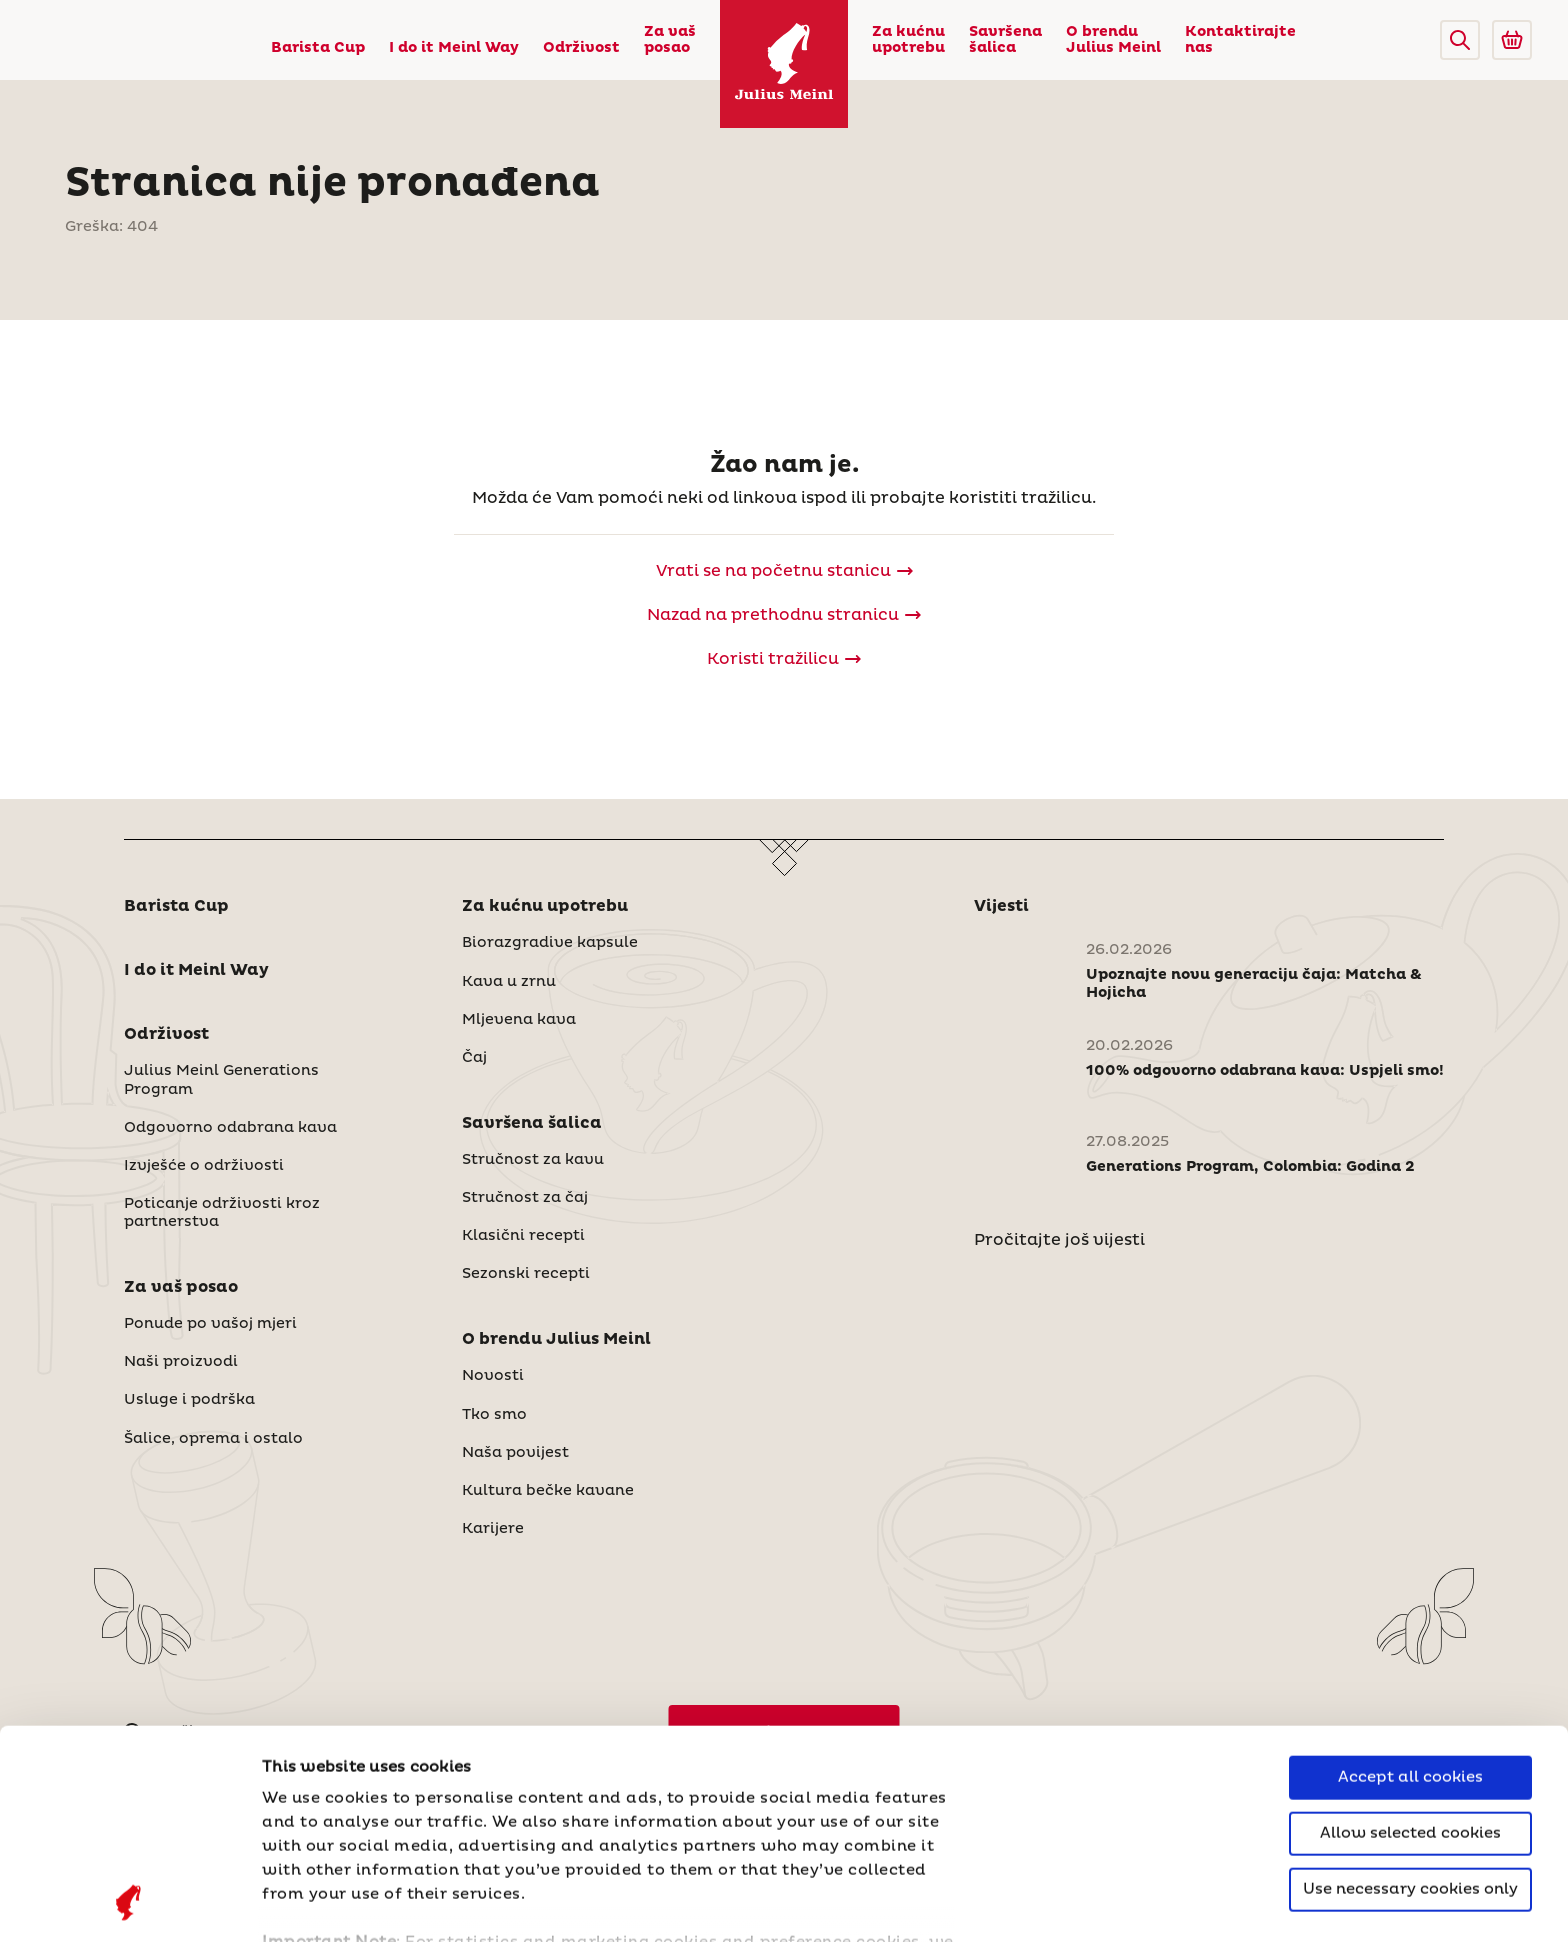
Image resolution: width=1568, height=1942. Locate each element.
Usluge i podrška (189, 1400)
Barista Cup (318, 48)
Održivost (581, 48)
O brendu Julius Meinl (1113, 40)
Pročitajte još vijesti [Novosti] (1059, 1240)
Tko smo (494, 1415)
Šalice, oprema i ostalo (213, 1439)
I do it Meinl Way (454, 48)
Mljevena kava (519, 1020)
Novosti (493, 1376)
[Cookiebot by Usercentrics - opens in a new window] (129, 1903)
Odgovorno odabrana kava (230, 1128)
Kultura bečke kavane (548, 1491)
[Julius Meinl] (784, 64)
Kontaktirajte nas (1240, 40)
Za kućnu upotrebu (908, 40)
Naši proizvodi (181, 1362)
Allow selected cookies (1410, 1637)
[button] (1460, 40)
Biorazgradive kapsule (550, 943)
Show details (315, 1902)
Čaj (474, 1058)
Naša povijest (515, 1453)
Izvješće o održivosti (204, 1166)
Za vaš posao (670, 40)
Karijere (493, 1529)
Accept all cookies (1410, 1581)
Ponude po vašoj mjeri (210, 1324)
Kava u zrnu (509, 982)
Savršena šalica (1005, 40)
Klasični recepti (523, 1236)
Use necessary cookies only (1410, 1693)
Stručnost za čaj (525, 1198)
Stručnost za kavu (533, 1160)
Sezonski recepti (526, 1274)
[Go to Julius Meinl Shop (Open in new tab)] (1512, 40)
